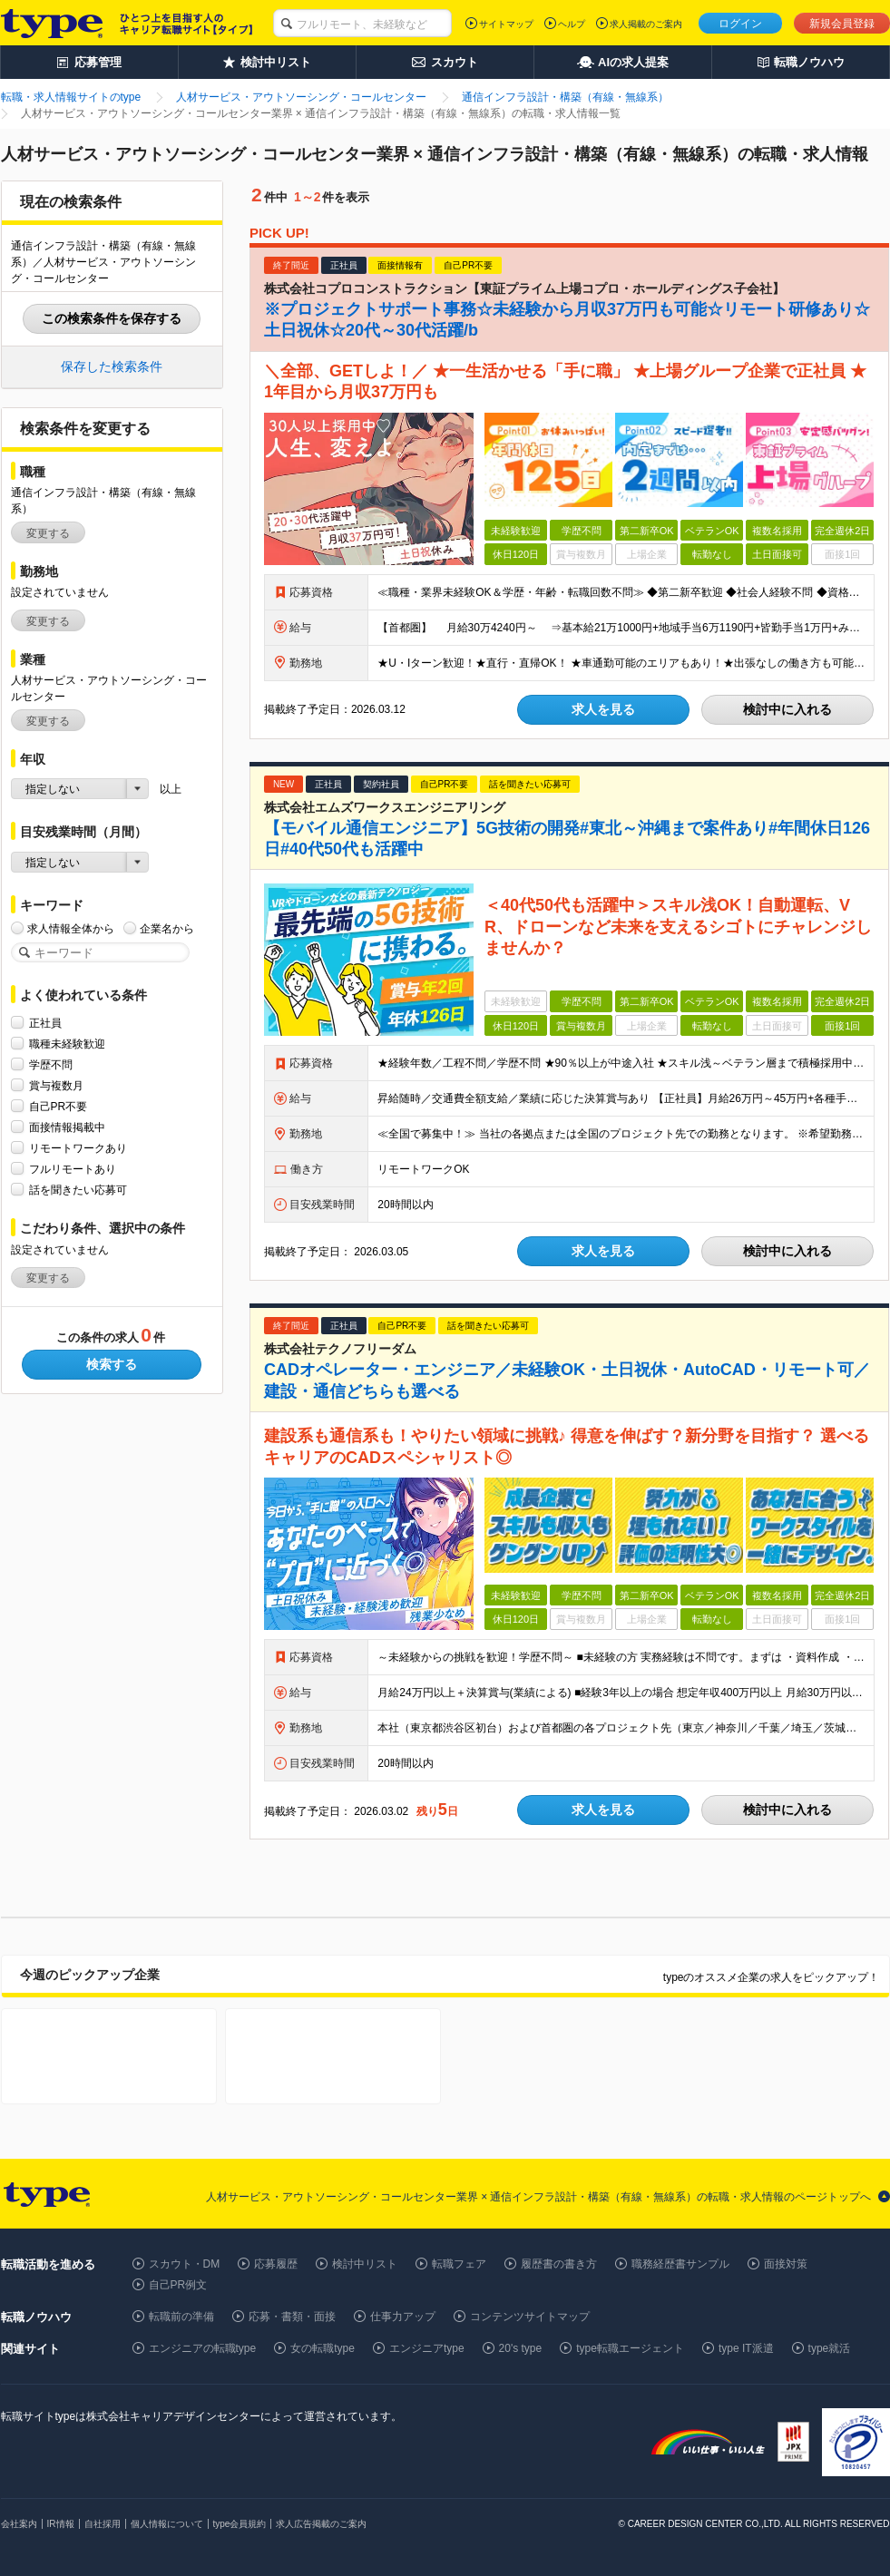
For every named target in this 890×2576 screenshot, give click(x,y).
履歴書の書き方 (559, 2264)
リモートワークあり (78, 1148)
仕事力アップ (402, 2316)
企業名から (167, 928)
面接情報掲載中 (67, 1127)
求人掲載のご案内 (646, 24)
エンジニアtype (427, 2348)
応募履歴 (276, 2264)
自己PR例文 (178, 2284)
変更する (48, 533)
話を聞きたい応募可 (78, 1189)
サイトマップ (506, 24)
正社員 (45, 1022)
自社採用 (102, 2524)
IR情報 (60, 2524)
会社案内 (19, 2524)
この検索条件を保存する (111, 318)
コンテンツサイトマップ (530, 2316)
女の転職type (322, 2348)
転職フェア (459, 2264)
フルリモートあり (72, 1169)
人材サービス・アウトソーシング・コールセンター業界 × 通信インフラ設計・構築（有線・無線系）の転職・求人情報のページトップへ (539, 2197)
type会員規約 (240, 2524)
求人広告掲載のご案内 (321, 2524)
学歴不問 (51, 1064)
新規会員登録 (842, 23)
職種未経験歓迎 (67, 1043)
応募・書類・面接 (292, 2316)
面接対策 (785, 2264)
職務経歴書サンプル (680, 2264)
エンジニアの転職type (203, 2348)
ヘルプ (571, 24)
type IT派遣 (746, 2348)
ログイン (740, 23)
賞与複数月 (56, 1085)
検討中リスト (364, 2264)
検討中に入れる (787, 709)
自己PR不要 (58, 1106)
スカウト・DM (184, 2264)
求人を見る (603, 709)
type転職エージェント (630, 2348)
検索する (111, 1364)
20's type (521, 2348)
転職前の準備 (181, 2316)
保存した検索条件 (111, 366)
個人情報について (167, 2524)
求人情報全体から (70, 928)
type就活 (829, 2348)
